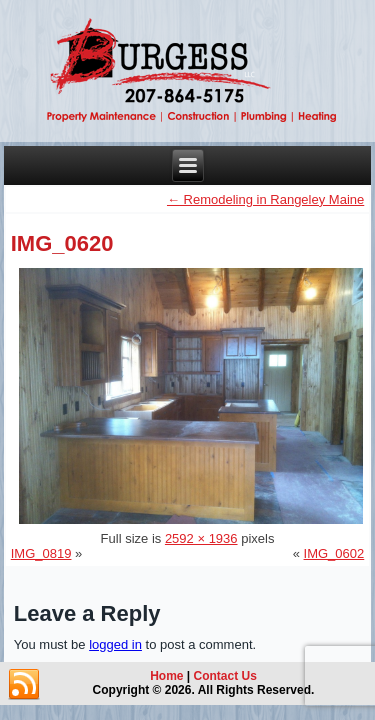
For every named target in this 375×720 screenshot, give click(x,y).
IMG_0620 (62, 243)
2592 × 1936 (201, 538)
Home (166, 676)
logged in (115, 644)
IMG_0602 (334, 553)
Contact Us (225, 676)
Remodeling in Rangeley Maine (265, 199)
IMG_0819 (41, 553)
